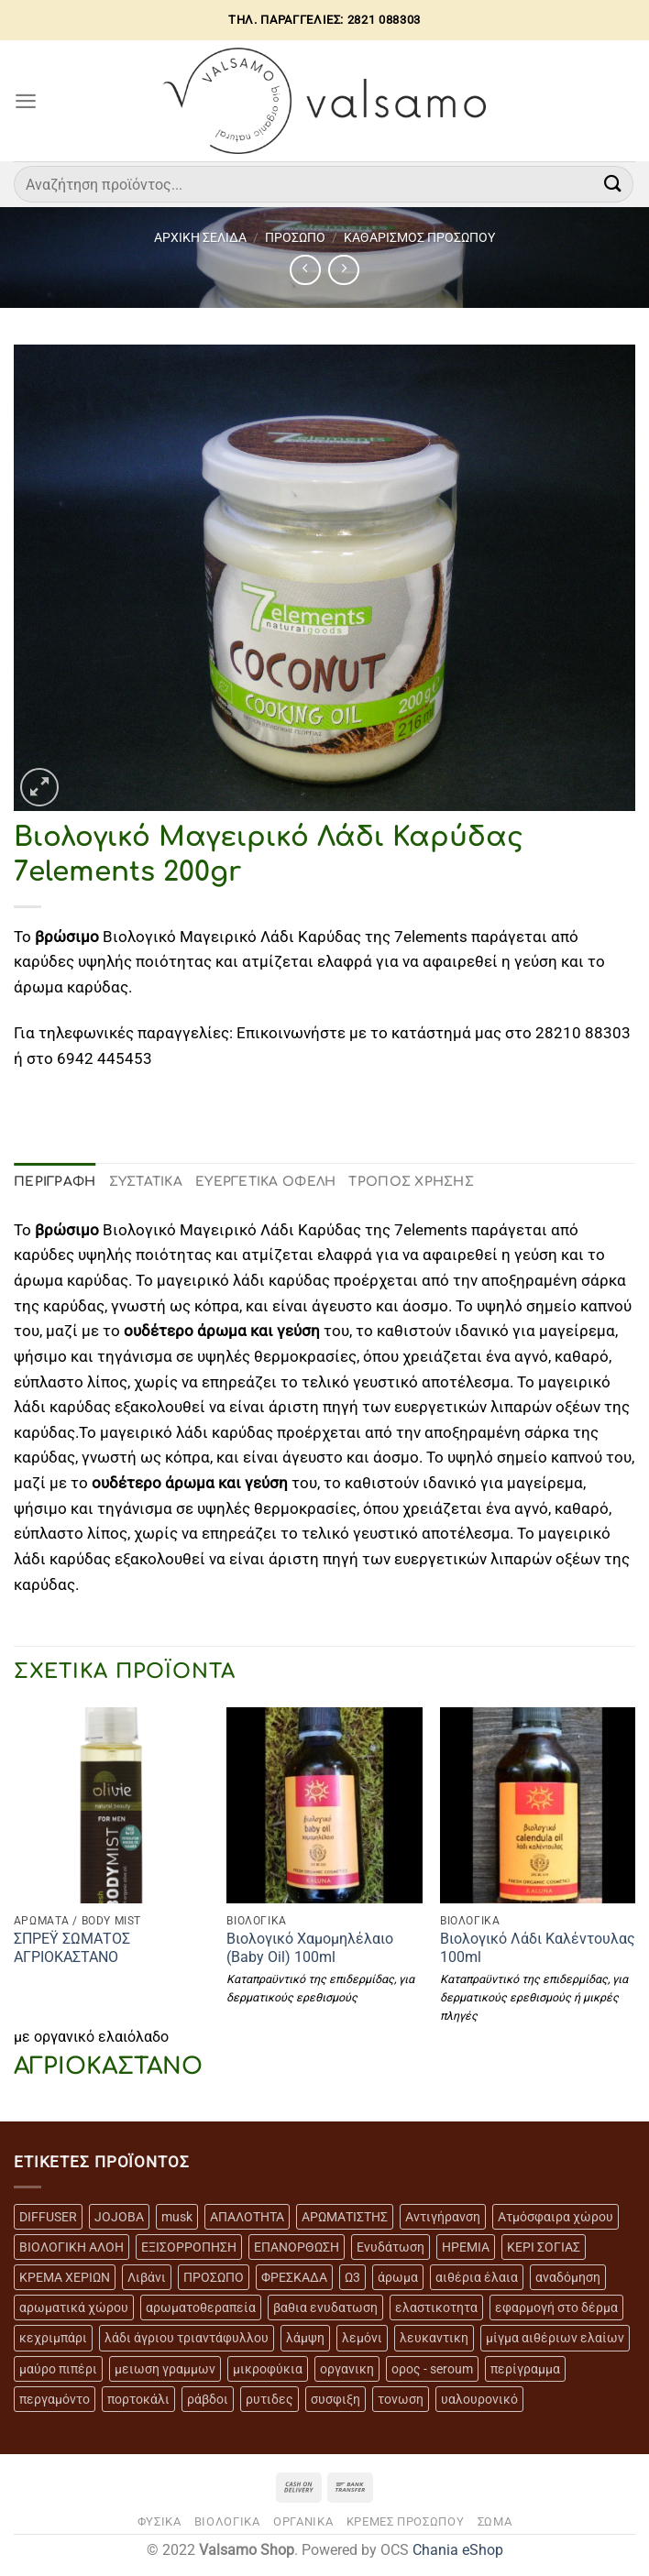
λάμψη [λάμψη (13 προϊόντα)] (305, 2337)
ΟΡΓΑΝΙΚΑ (303, 2521)
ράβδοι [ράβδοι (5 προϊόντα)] (207, 2399)
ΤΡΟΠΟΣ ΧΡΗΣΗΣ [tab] (411, 1182)
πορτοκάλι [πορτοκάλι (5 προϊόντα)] (138, 2399)
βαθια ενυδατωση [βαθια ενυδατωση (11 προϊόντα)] (325, 2307)
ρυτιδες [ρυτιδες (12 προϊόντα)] (269, 2399)
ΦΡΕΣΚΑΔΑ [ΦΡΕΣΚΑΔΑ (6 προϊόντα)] (294, 2277)
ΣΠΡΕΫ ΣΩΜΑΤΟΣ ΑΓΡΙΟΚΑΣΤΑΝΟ (72, 1948)
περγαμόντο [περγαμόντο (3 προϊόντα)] (54, 2399)
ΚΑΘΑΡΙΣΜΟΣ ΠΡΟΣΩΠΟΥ (419, 237)
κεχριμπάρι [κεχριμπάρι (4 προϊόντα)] (53, 2337)
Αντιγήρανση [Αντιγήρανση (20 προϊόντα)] (442, 2216)
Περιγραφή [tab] (55, 1182)
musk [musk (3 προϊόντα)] (176, 2216)
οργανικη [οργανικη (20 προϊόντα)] (347, 2369)
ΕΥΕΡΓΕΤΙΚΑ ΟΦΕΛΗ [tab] (265, 1182)
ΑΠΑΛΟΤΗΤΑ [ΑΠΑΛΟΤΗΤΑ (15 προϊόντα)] (247, 2216)
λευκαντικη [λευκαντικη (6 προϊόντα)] (434, 2337)
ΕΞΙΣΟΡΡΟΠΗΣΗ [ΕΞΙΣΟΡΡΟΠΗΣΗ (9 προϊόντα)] (188, 2247)
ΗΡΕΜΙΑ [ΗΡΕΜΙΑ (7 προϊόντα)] (466, 2247)
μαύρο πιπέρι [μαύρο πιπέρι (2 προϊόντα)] (58, 2369)
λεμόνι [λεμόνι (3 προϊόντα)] (362, 2337)
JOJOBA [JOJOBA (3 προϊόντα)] (119, 2216)
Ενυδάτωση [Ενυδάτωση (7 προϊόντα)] (390, 2247)
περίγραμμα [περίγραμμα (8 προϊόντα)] (525, 2369)
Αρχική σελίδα (200, 237)
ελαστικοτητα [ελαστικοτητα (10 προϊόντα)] (436, 2307)
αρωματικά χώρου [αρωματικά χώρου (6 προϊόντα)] (73, 2307)
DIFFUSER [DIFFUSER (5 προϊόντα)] (48, 2216)
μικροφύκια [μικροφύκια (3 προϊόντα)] (267, 2369)
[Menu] (26, 101)
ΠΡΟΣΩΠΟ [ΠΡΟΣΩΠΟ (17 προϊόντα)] (213, 2277)
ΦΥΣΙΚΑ (160, 2521)
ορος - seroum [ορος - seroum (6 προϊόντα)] (432, 2369)
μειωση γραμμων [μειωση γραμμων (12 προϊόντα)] (165, 2369)
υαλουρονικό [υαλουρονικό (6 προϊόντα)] (479, 2399)
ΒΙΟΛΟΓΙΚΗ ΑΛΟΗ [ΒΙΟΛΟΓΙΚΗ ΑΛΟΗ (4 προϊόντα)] (71, 2247)
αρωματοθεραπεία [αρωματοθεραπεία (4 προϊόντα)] (201, 2307)
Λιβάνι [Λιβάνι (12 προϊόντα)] (146, 2277)
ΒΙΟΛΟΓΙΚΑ (227, 2521)
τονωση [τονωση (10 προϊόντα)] (401, 2399)
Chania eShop (457, 2550)
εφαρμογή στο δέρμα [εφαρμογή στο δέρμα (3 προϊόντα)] (556, 2307)
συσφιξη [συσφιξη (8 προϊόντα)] (335, 2399)
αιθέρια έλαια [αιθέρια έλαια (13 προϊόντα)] (476, 2277)
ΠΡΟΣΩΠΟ (295, 237)
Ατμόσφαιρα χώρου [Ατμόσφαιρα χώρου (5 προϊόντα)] (555, 2216)
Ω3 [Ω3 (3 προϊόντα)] (352, 2277)
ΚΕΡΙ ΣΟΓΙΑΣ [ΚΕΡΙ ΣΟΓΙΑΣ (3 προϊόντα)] (543, 2247)
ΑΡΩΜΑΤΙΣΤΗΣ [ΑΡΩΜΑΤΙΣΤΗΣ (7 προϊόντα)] (345, 2216)
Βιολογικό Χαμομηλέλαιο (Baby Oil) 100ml (309, 1948)
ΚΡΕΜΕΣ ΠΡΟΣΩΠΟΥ (405, 2521)
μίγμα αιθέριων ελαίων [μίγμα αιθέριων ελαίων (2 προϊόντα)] (555, 2337)
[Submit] (613, 184)
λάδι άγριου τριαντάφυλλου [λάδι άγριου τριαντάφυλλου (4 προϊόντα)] (186, 2337)
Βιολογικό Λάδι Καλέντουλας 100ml (537, 1948)
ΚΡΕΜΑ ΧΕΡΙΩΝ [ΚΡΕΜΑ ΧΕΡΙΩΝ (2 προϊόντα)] (64, 2277)
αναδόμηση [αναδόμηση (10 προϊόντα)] (567, 2277)
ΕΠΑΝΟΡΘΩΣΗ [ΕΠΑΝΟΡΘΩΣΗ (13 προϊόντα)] (296, 2247)
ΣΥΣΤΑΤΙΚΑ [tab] (146, 1182)
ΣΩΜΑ (495, 2521)
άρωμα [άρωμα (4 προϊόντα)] (398, 2277)
